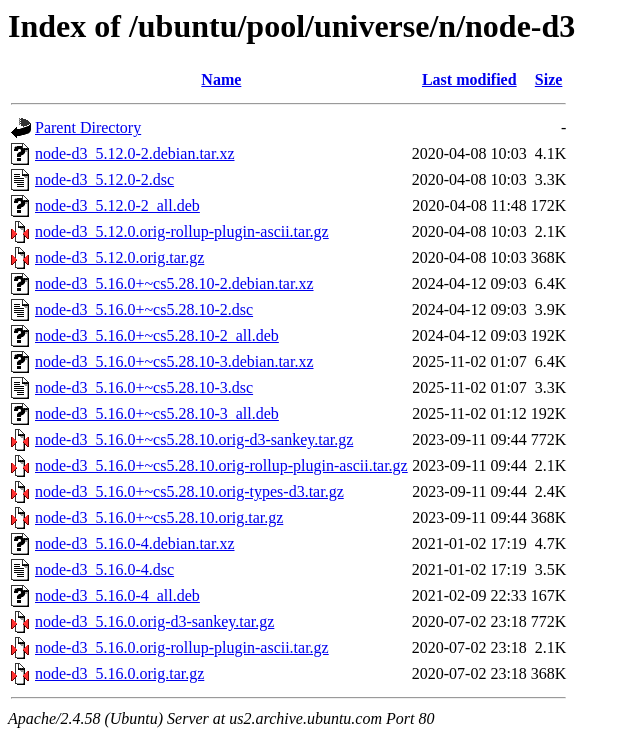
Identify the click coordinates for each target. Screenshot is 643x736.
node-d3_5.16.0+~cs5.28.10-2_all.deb (157, 335)
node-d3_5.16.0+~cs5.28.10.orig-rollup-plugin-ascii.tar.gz (221, 465)
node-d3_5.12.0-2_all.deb (117, 205)
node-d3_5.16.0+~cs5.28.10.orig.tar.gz (159, 517)
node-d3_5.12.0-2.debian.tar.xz (135, 153)
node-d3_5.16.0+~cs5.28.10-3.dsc (144, 387)
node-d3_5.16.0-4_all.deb (117, 595)
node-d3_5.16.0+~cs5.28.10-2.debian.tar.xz (174, 283)
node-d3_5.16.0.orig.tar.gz (119, 673)
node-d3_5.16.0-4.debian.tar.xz (135, 543)
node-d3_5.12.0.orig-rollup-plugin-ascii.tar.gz (182, 231)
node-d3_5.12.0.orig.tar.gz (119, 257)
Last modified (469, 79)
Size (549, 79)
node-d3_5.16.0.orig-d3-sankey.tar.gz (154, 621)
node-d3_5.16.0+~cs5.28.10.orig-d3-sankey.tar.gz (194, 439)
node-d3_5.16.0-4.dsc (104, 569)
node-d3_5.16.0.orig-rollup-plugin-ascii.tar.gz (182, 647)
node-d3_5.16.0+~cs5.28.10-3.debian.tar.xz (174, 361)
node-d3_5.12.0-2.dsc (104, 179)
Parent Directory (88, 127)
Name (221, 79)
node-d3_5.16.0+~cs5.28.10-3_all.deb (157, 413)
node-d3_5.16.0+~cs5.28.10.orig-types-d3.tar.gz (189, 491)
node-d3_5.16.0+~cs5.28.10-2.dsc (144, 309)
